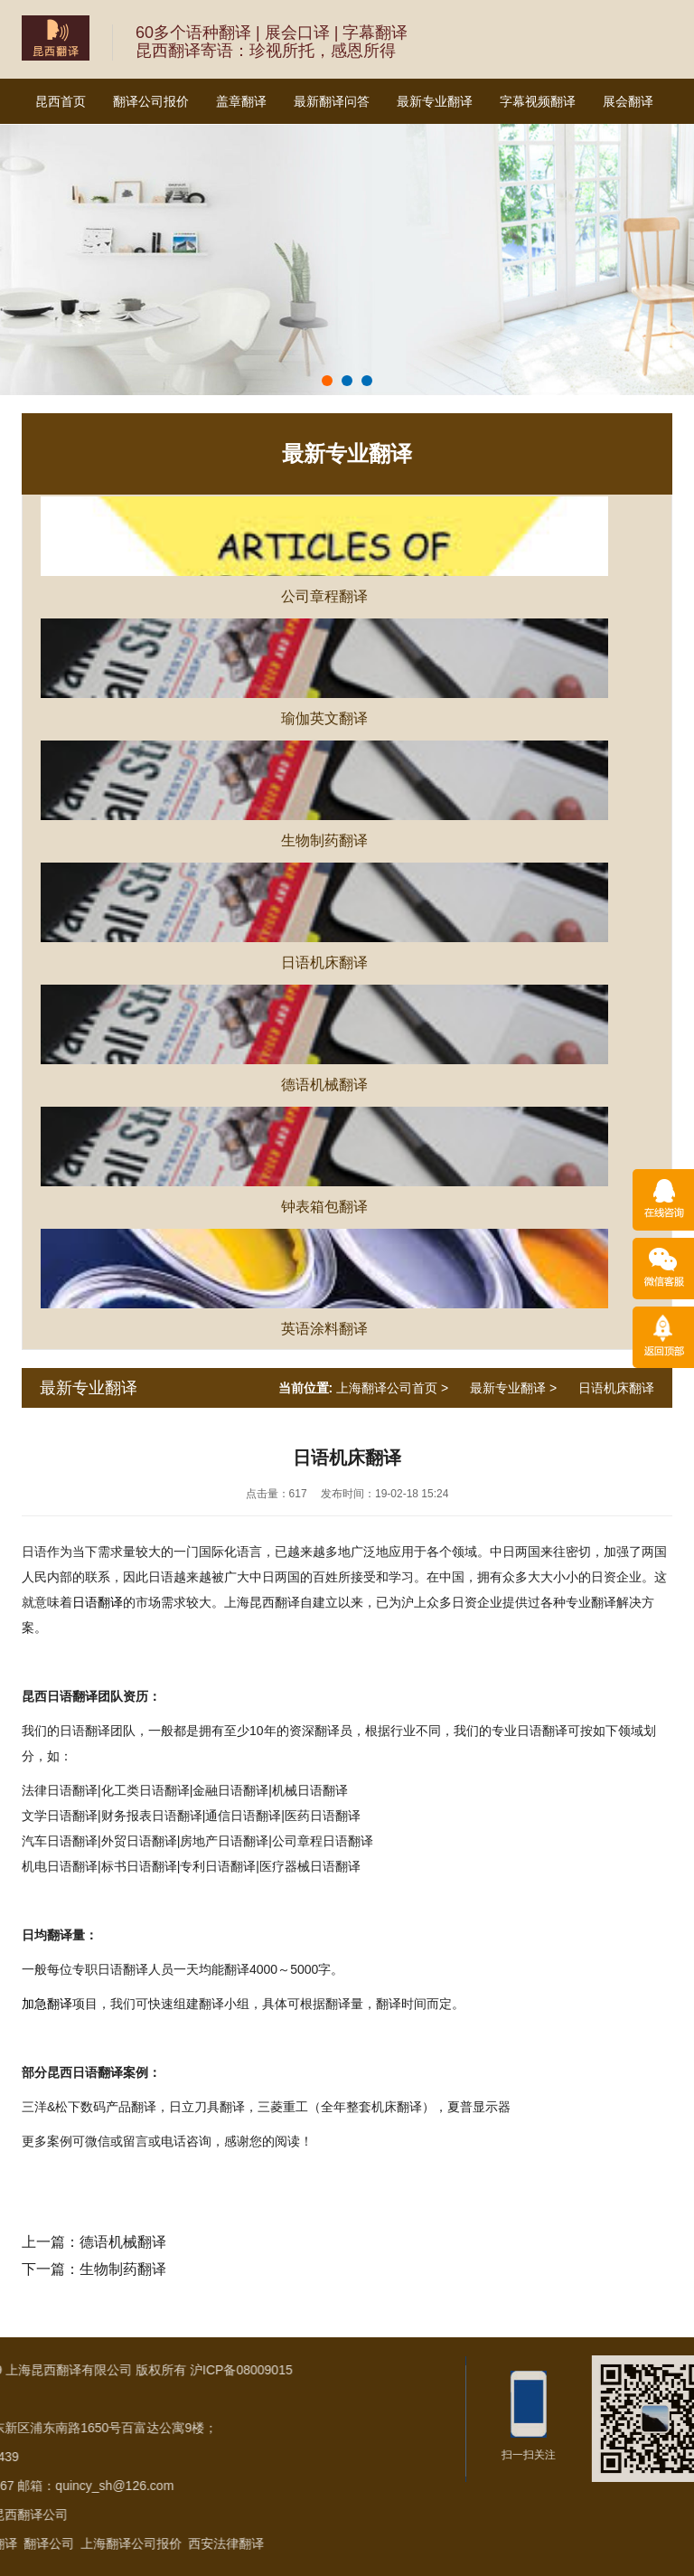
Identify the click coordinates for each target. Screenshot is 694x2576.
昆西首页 (60, 101)
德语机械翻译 (123, 2242)
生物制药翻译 (123, 2269)
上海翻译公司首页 (386, 1388)
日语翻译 (97, 1602)
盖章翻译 (241, 101)
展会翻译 (628, 101)
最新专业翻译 (435, 101)
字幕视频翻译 (538, 101)
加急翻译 (47, 2003)
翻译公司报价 (151, 101)
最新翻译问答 (332, 101)
